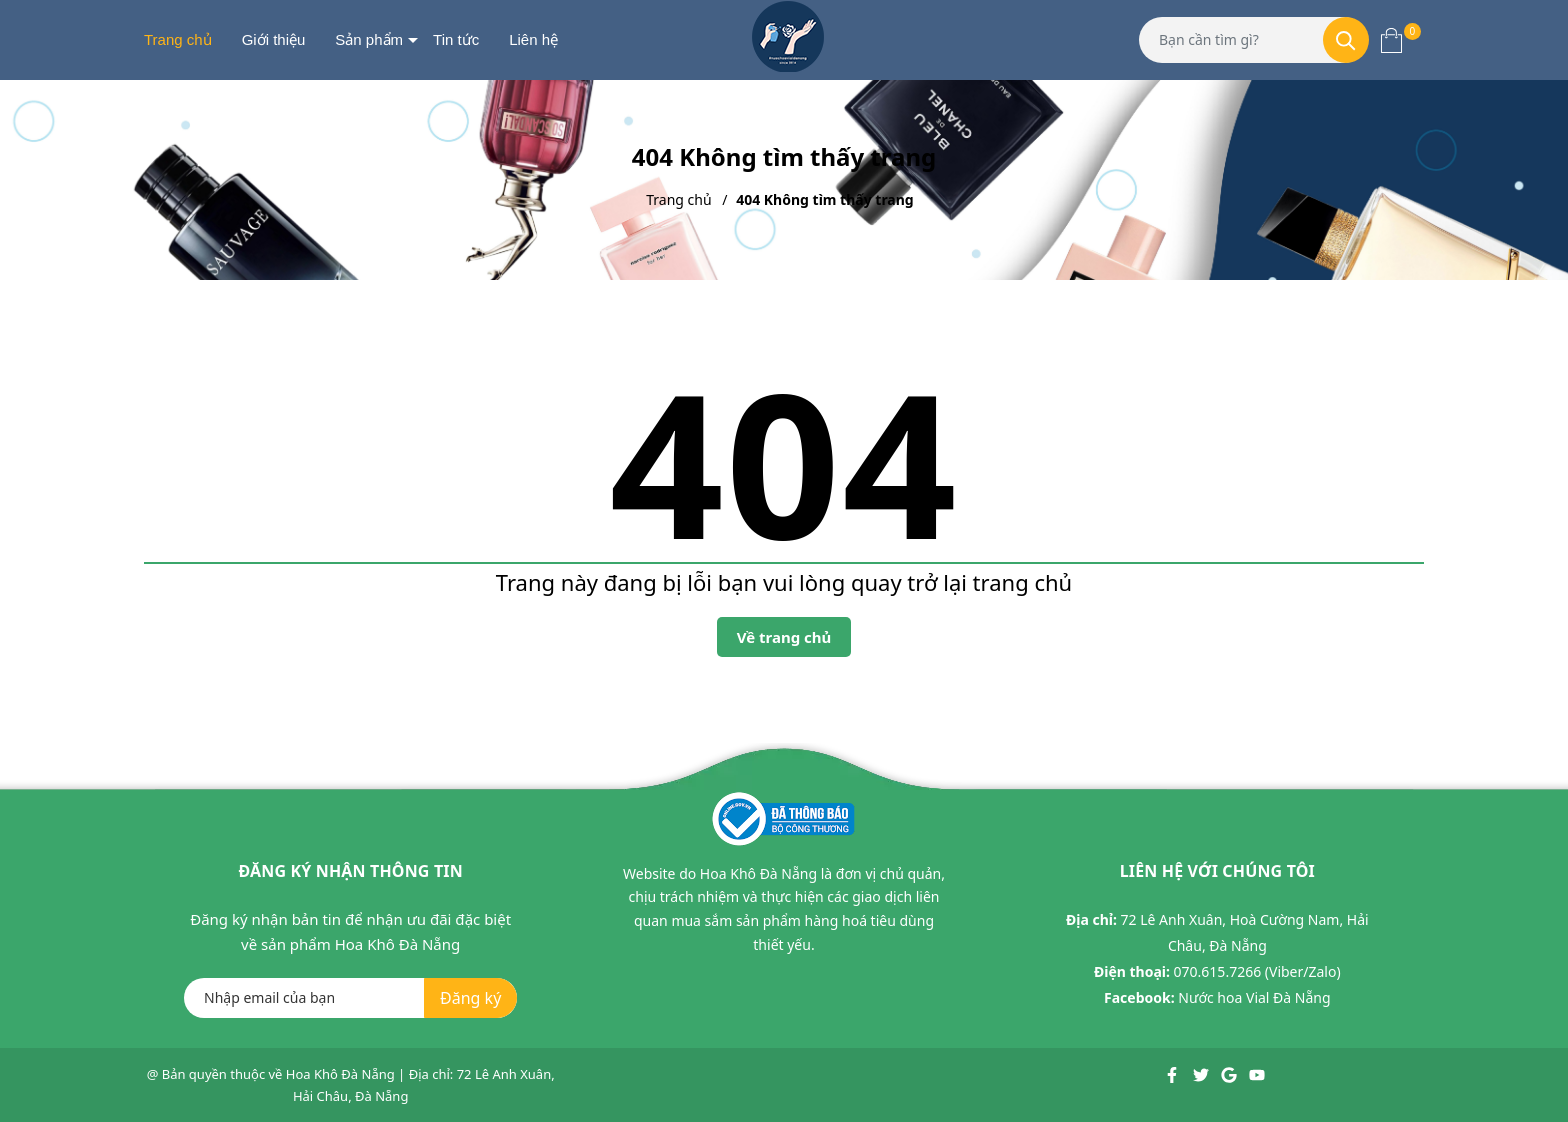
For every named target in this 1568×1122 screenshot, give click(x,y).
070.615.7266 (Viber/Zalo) (1257, 971)
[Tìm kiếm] (1346, 40)
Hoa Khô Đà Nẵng (340, 1074)
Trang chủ (178, 39)
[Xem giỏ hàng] (1391, 40)
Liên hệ (533, 39)
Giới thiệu (274, 39)
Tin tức (456, 39)
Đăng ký (470, 998)
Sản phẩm (369, 39)
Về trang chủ (784, 637)
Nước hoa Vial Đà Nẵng (1254, 997)
